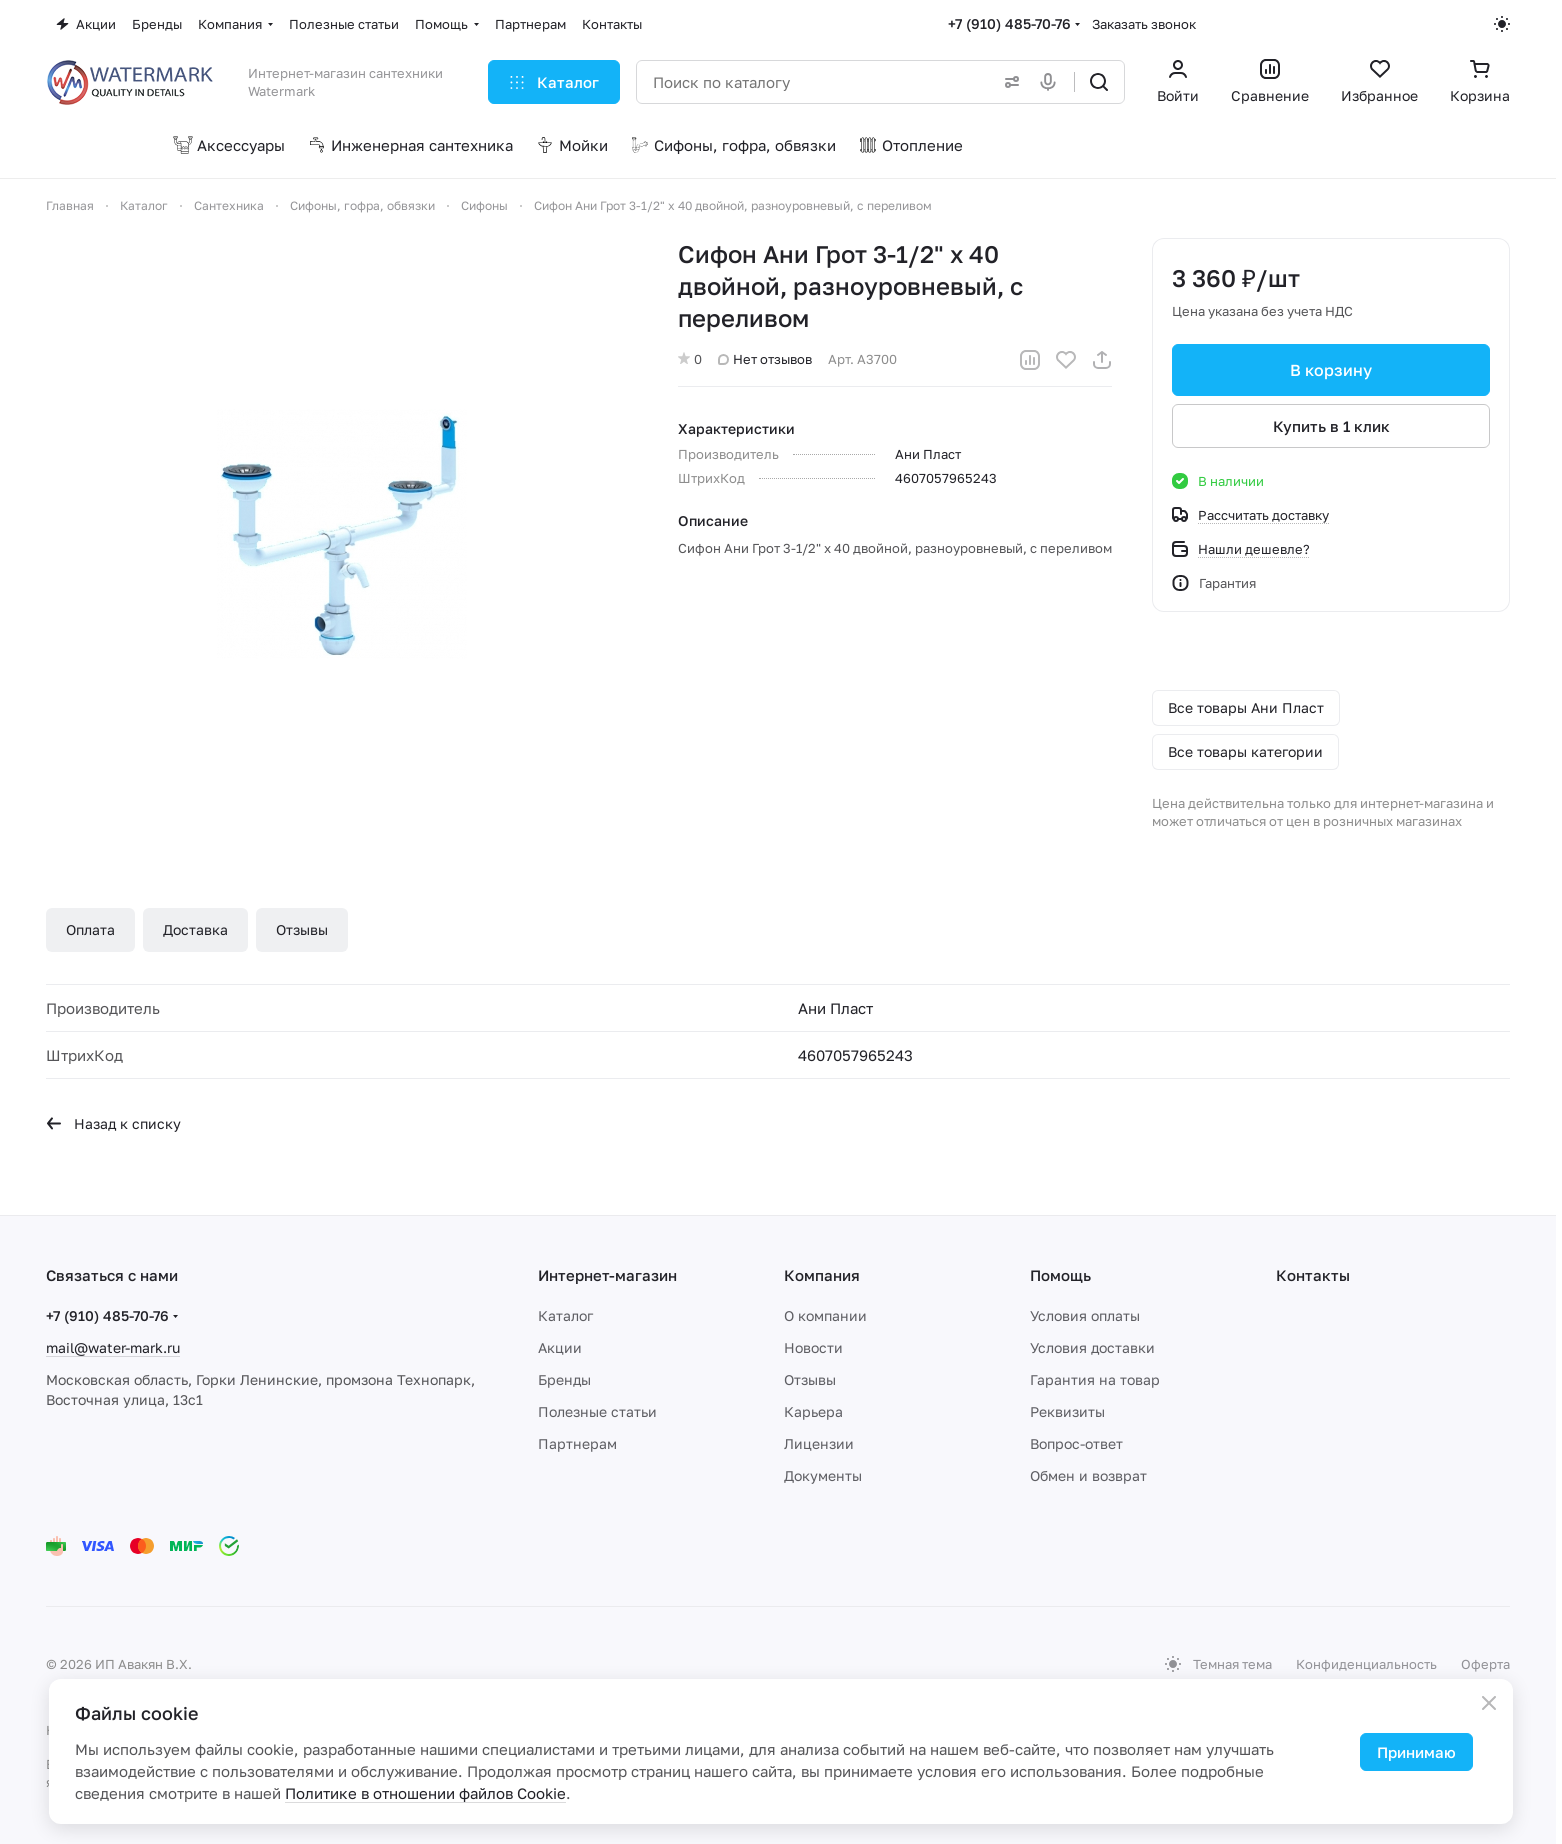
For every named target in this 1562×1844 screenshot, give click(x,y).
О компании (825, 1315)
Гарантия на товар (1095, 1379)
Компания (822, 1275)
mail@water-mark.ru (113, 1347)
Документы (823, 1475)
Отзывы (302, 929)
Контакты (1313, 1275)
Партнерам (577, 1443)
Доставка (195, 929)
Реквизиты (1067, 1411)
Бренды (564, 1379)
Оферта (1485, 1664)
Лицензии (819, 1443)
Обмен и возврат (1088, 1475)
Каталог (565, 1315)
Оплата (90, 929)
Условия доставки (1092, 1347)
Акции (560, 1347)
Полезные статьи (597, 1411)
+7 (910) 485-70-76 (1009, 23)
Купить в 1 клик (1331, 426)
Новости (813, 1347)
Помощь (1060, 1275)
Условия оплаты (1085, 1315)
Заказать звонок (1144, 24)
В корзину (1331, 370)
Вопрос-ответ (1076, 1443)
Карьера (813, 1411)
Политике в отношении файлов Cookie (425, 1793)
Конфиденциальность (1366, 1664)
